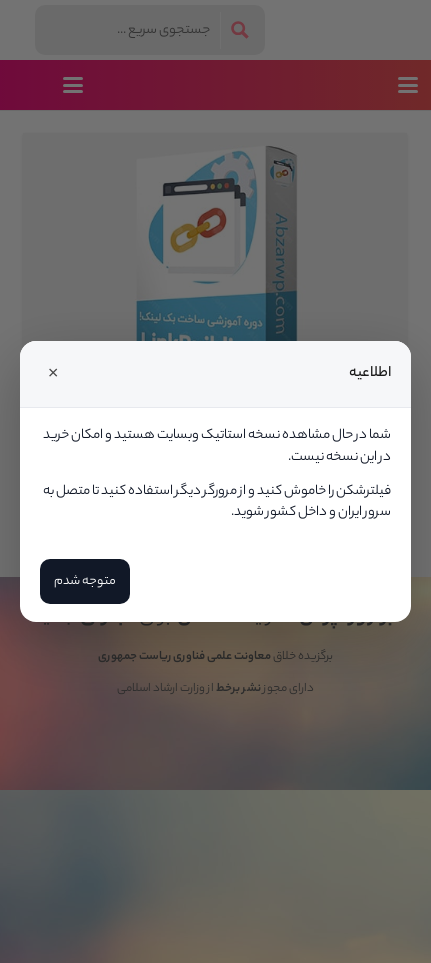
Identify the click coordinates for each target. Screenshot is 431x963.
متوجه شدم (85, 581)
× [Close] (53, 374)
